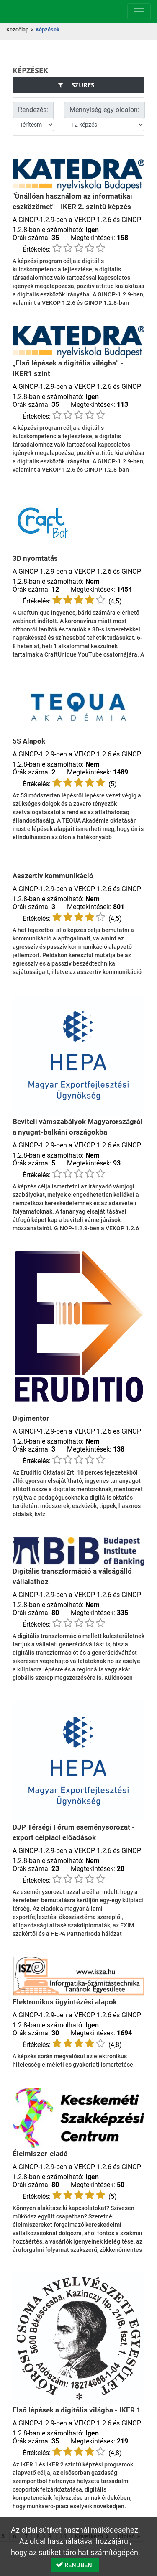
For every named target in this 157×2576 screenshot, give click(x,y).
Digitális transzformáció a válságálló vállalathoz (72, 1576)
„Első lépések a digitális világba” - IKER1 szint (68, 368)
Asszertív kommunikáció (53, 875)
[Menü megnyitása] (139, 11)
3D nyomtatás (35, 558)
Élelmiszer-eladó (40, 2153)
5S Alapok (29, 741)
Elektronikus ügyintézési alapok (65, 2002)
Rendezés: (33, 110)
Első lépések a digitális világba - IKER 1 (77, 2410)
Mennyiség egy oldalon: (104, 110)
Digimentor (31, 1418)
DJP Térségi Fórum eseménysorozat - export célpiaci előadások (74, 1832)
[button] (75, 2565)
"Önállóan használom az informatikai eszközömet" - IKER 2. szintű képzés (72, 201)
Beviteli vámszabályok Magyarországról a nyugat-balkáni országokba (78, 1126)
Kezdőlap (17, 29)
